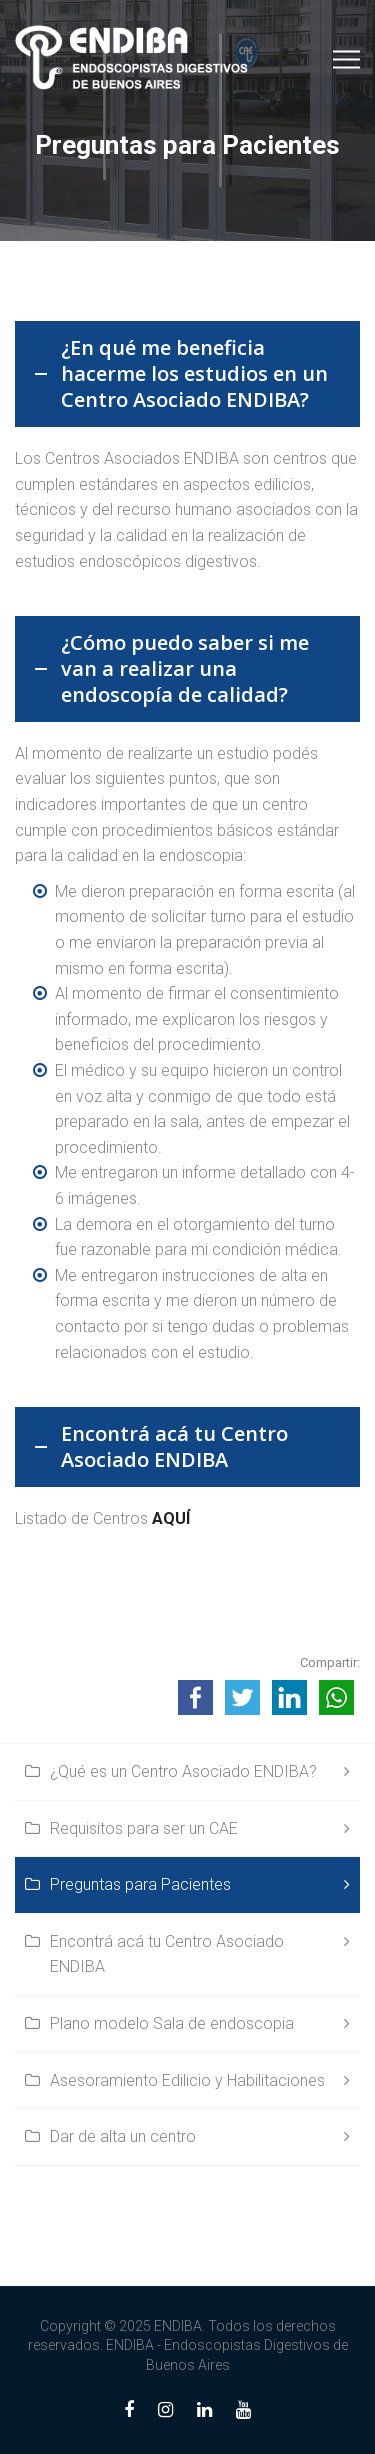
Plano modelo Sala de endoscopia (172, 2023)
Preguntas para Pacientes (140, 1884)
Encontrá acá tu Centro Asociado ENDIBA (167, 1954)
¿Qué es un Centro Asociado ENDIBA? (183, 1771)
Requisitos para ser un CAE (144, 1828)
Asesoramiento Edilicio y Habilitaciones (187, 2080)
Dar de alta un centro (123, 2136)
